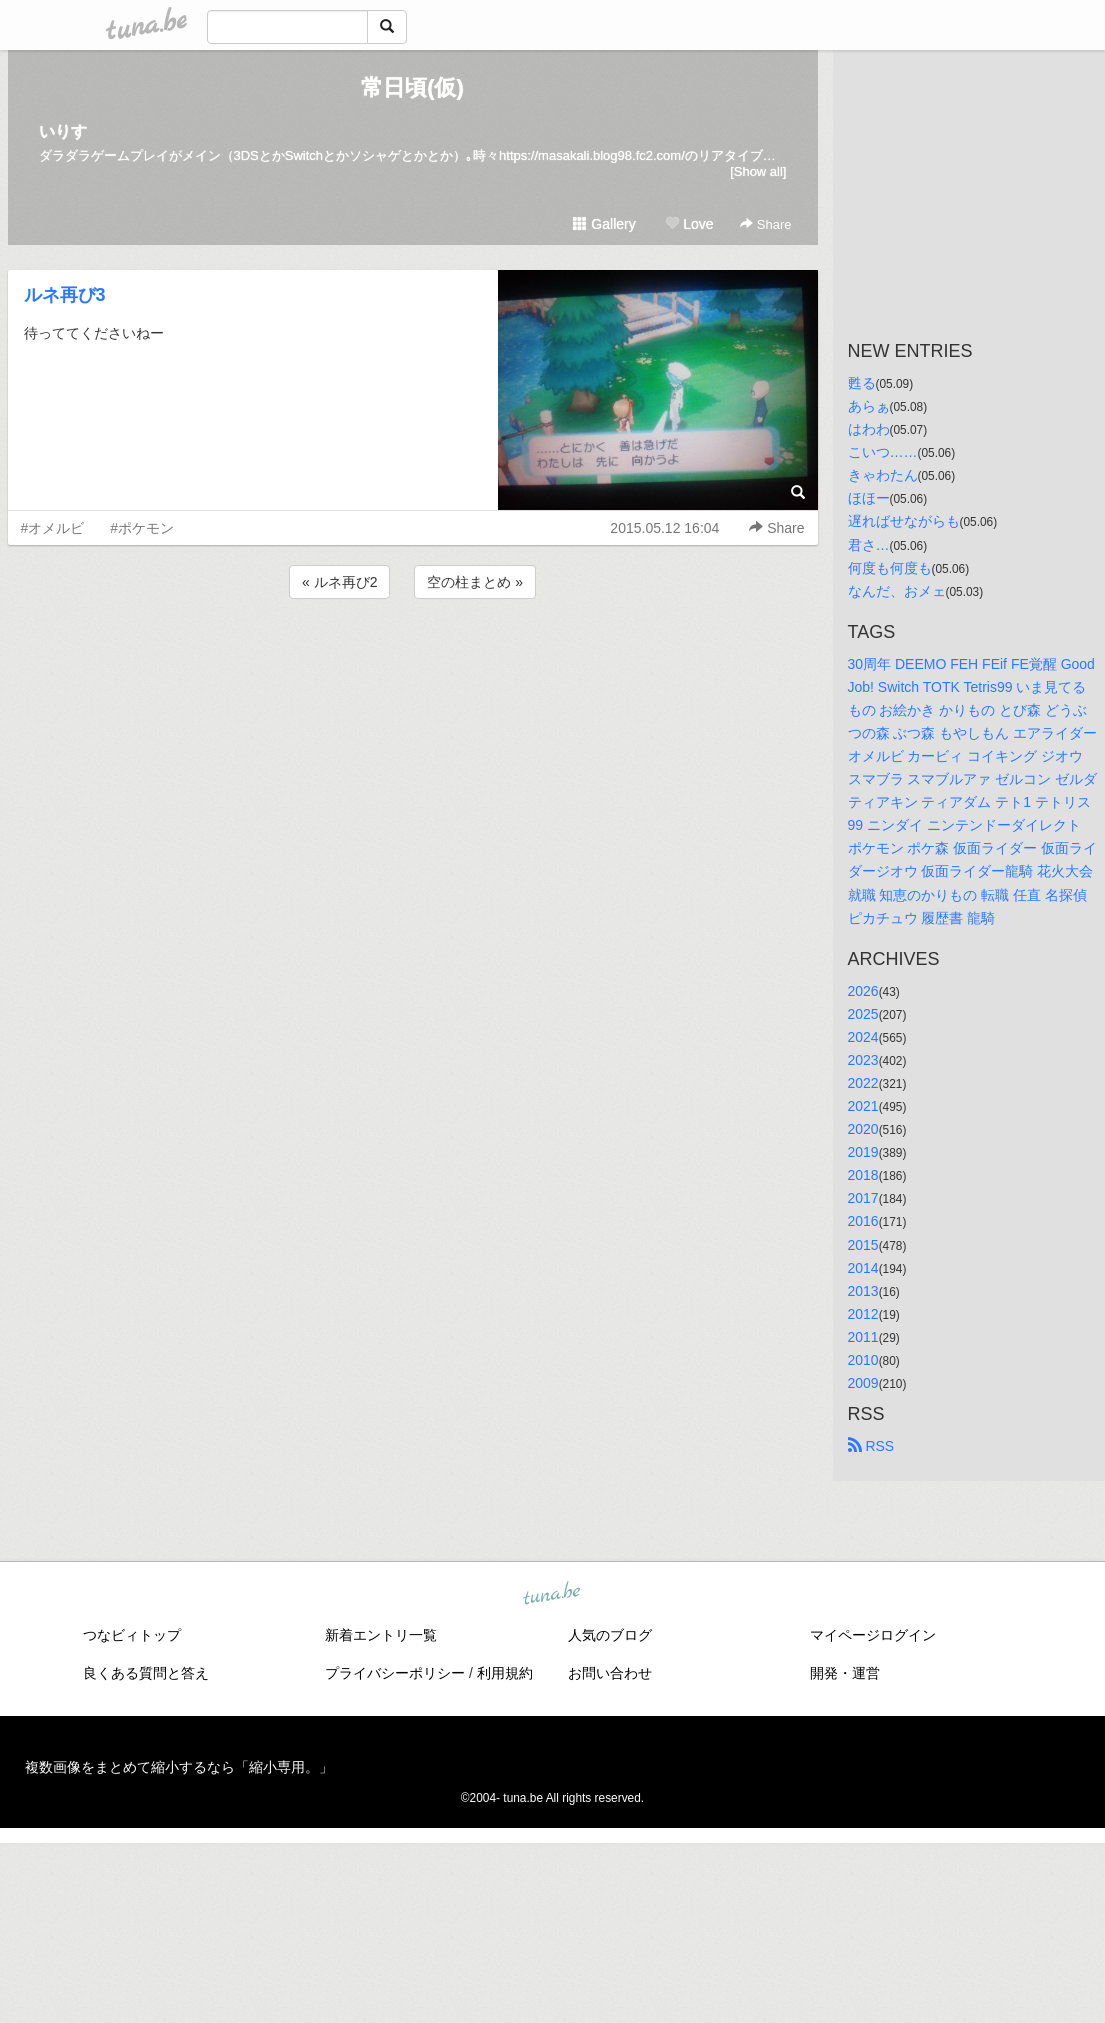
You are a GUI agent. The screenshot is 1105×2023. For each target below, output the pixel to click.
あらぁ (869, 406)
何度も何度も (890, 568)
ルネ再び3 (65, 295)
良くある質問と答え (146, 1673)
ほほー (869, 498)
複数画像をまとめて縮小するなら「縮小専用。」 (179, 1767)
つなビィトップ (132, 1635)
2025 (863, 1014)
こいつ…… (883, 452)
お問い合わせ (610, 1673)
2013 (863, 1291)
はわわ (869, 429)
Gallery (604, 224)
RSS (871, 1446)
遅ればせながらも (904, 521)
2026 (863, 991)
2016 (863, 1221)
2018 (863, 1175)
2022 (863, 1083)
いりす (63, 131)
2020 (863, 1129)
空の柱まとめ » (475, 582)
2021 (863, 1106)
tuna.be (552, 1595)
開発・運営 (845, 1673)
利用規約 (505, 1673)
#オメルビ (53, 528)
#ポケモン (142, 528)
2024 (863, 1037)
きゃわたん (883, 475)
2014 (863, 1268)
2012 (863, 1314)
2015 (863, 1245)
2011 (863, 1337)
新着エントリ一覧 (381, 1635)
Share (765, 224)
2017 (863, 1198)
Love (689, 224)
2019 (863, 1152)
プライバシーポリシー (395, 1673)
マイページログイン (873, 1635)
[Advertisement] (413, 657)
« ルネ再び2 (339, 582)
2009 (863, 1383)
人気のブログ (610, 1635)
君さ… (869, 545)
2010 (863, 1360)
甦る (862, 383)
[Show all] (758, 171)
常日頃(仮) (412, 87)
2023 (863, 1060)
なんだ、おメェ (897, 591)
